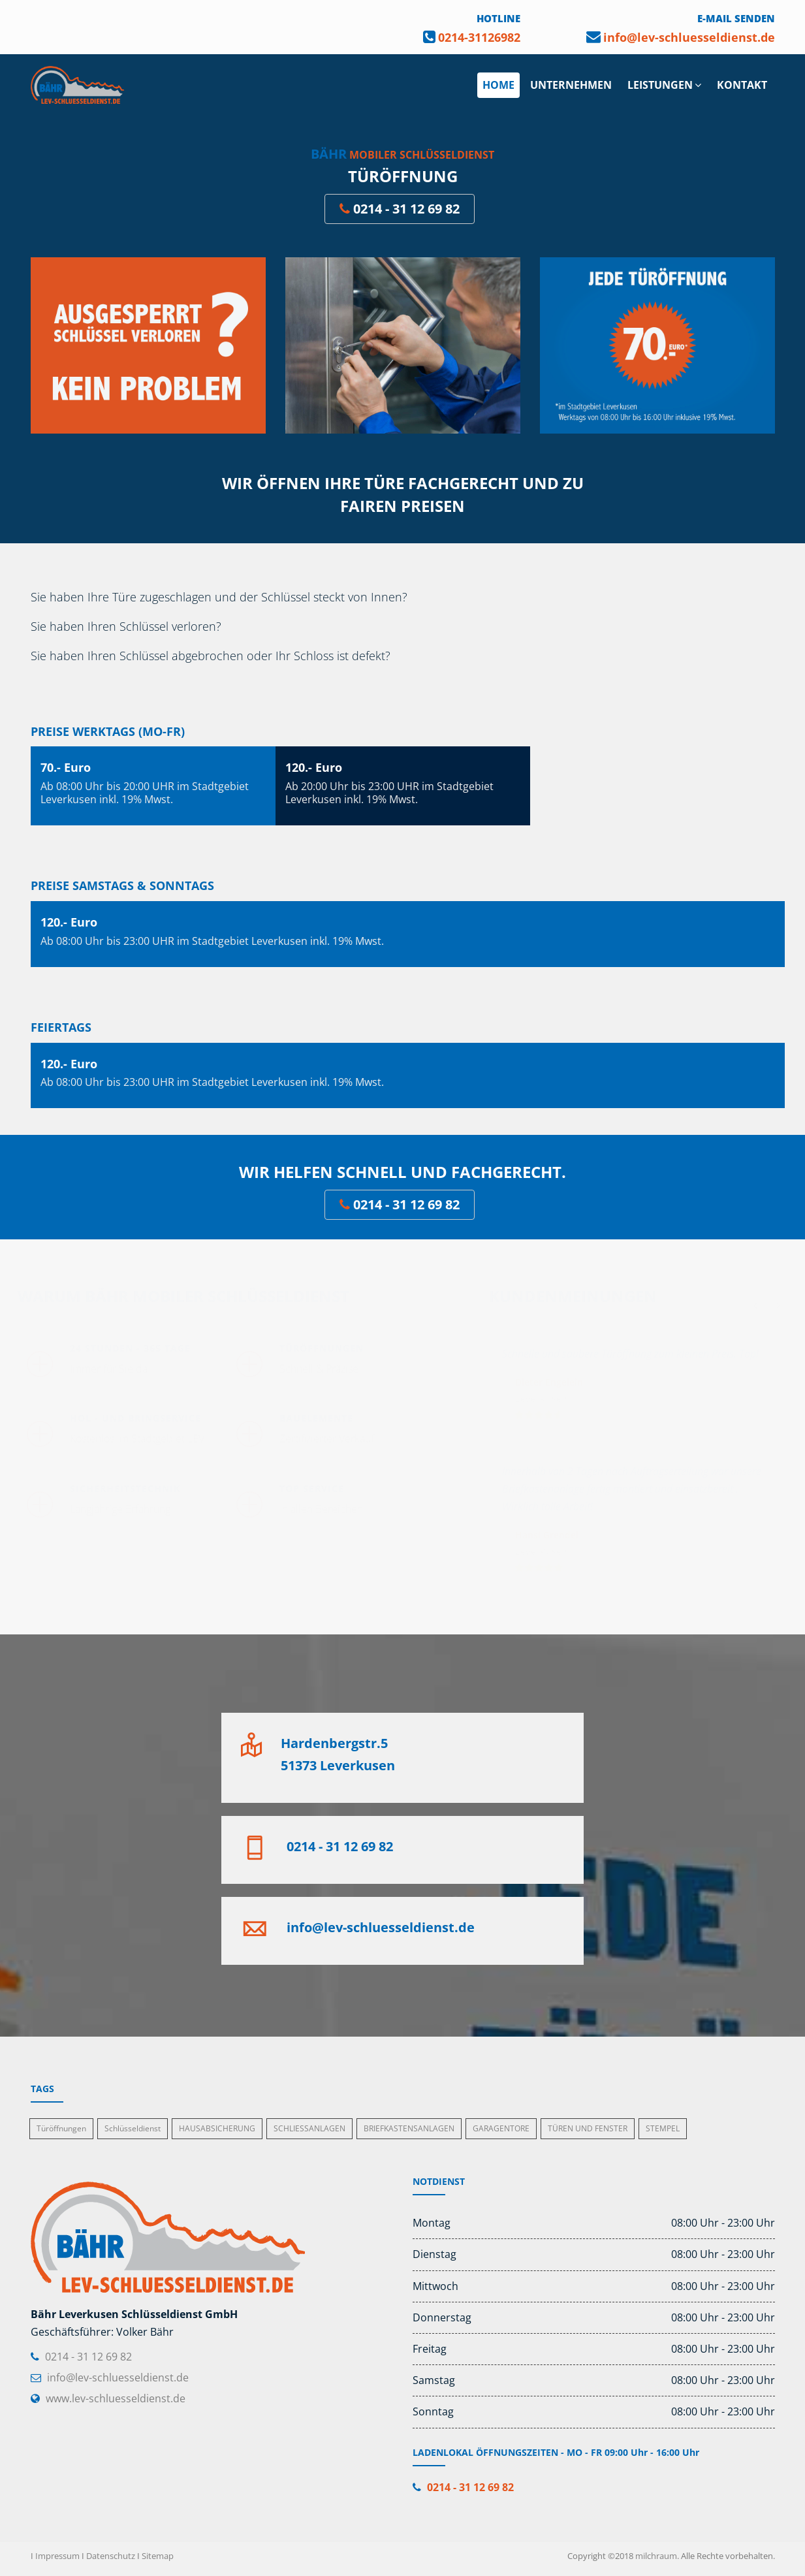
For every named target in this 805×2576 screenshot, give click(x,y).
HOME (498, 85)
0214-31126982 (479, 37)
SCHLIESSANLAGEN (309, 2128)
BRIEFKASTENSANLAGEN (409, 2128)
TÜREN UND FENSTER (587, 2128)
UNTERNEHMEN (571, 85)
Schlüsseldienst (132, 2128)
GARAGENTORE (501, 2128)
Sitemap (158, 2556)
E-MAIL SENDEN (736, 18)
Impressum (57, 2556)
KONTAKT (742, 85)
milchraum (656, 2556)
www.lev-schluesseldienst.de (115, 2398)
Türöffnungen (61, 2128)
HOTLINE (498, 18)
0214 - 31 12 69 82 (399, 208)
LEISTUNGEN (664, 85)
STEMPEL (663, 2128)
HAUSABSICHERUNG (217, 2128)
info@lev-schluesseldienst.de (689, 37)
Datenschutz (110, 2556)
